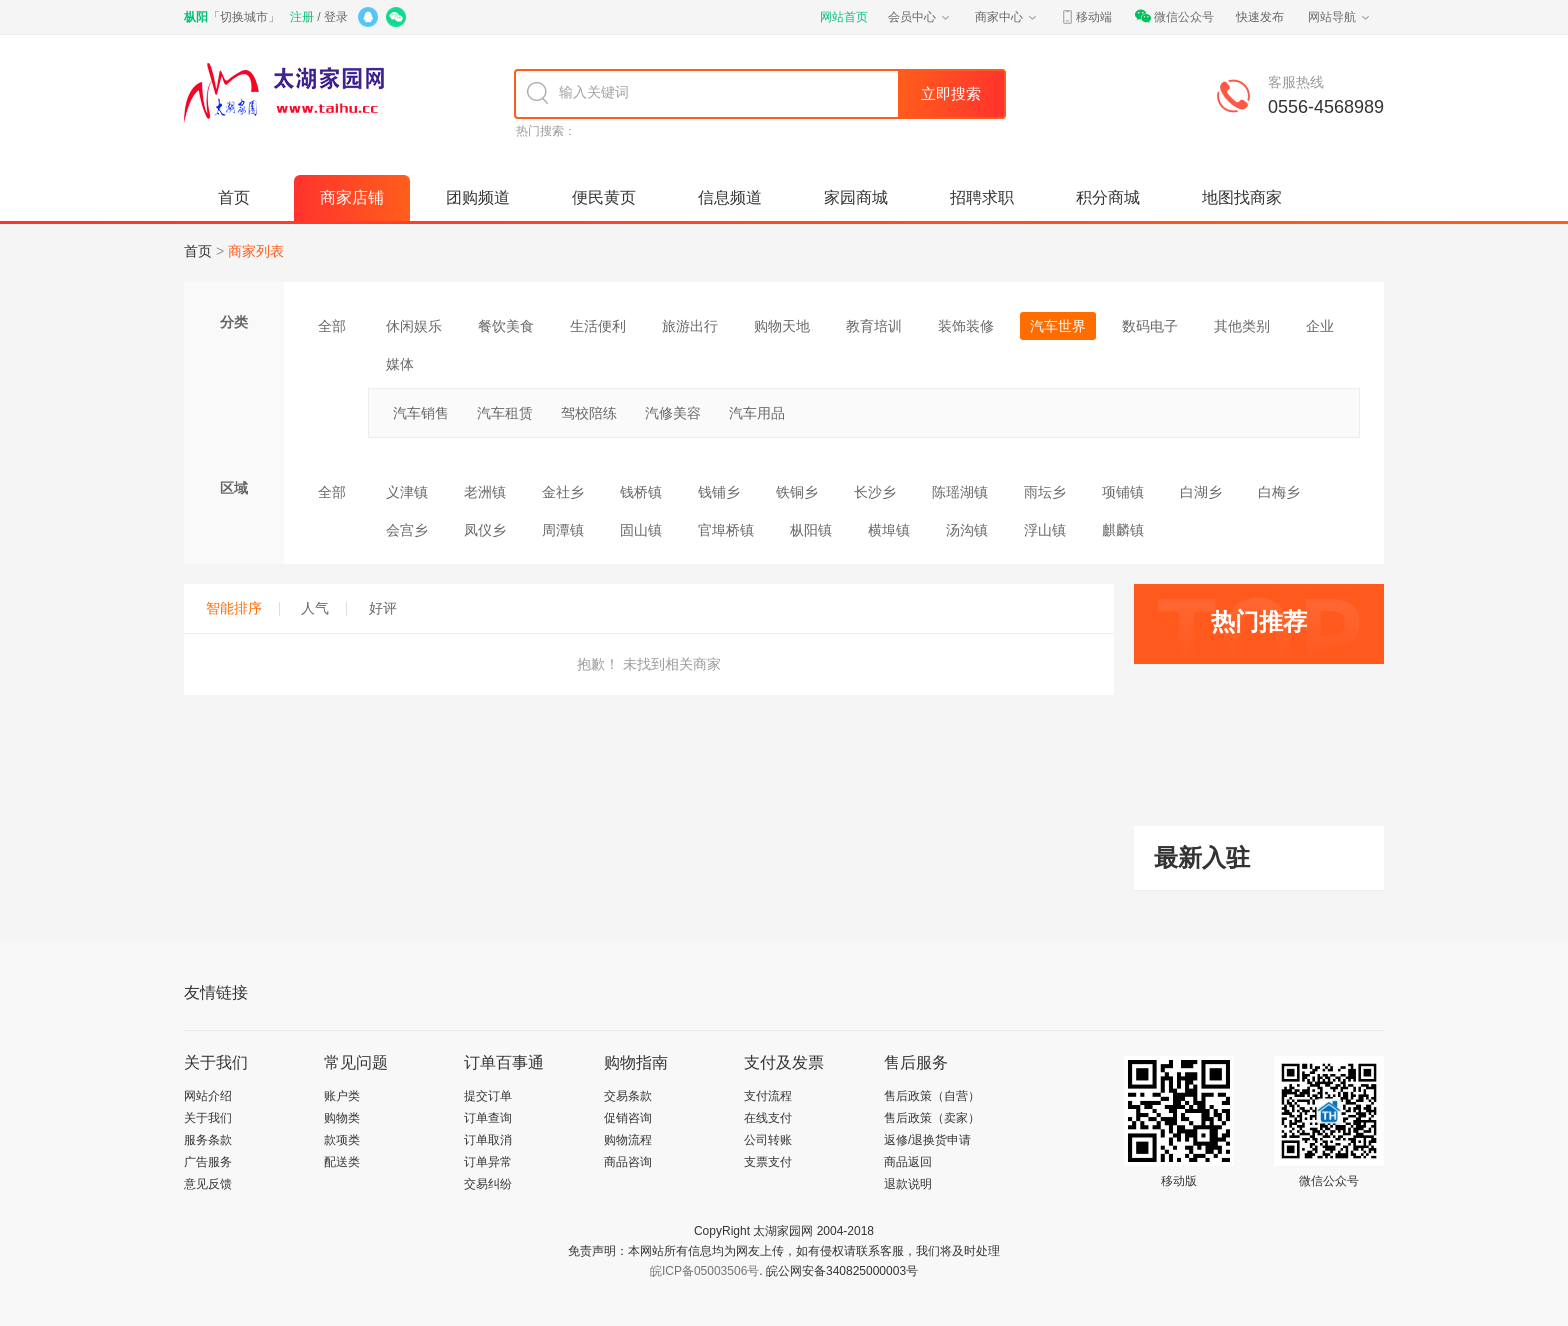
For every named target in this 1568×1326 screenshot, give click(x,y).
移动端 (1086, 17)
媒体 (400, 364)
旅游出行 (690, 326)
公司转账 (768, 1140)
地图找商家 (1242, 197)
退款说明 (908, 1184)
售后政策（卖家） (932, 1118)
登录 (336, 17)
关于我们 (208, 1118)
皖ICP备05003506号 (704, 1271)
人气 (324, 608)
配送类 (342, 1162)
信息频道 (730, 197)
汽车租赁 (505, 413)
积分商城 (1108, 197)
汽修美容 (673, 413)
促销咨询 (628, 1118)
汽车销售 (421, 413)
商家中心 (1007, 17)
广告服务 (208, 1162)
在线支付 (768, 1118)
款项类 (342, 1140)
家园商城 (856, 197)
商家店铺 (352, 197)
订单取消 (488, 1140)
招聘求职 (982, 197)
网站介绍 (208, 1096)
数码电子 (1150, 326)
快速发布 (1260, 17)
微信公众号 (1174, 17)
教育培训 (874, 326)
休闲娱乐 (414, 326)
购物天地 (782, 326)
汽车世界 (1058, 326)
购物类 (342, 1118)
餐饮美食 (506, 326)
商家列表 (256, 251)
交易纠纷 (488, 1184)
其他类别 (1242, 326)
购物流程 (628, 1140)
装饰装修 (966, 326)
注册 (302, 17)
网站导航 (1340, 17)
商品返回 (908, 1162)
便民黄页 (604, 197)
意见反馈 (208, 1184)
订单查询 (488, 1118)
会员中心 (920, 17)
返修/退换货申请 (927, 1140)
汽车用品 (757, 413)
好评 (383, 608)
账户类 (342, 1096)
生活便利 (598, 326)
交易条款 (628, 1096)
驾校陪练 (589, 413)
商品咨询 (628, 1162)
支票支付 (768, 1162)
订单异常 (488, 1162)
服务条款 (208, 1140)
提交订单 (488, 1096)
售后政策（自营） (932, 1096)
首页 (234, 197)
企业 (1320, 326)
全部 (332, 326)
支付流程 (768, 1096)
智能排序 (243, 608)
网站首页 (844, 17)
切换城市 (244, 17)
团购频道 (478, 197)
